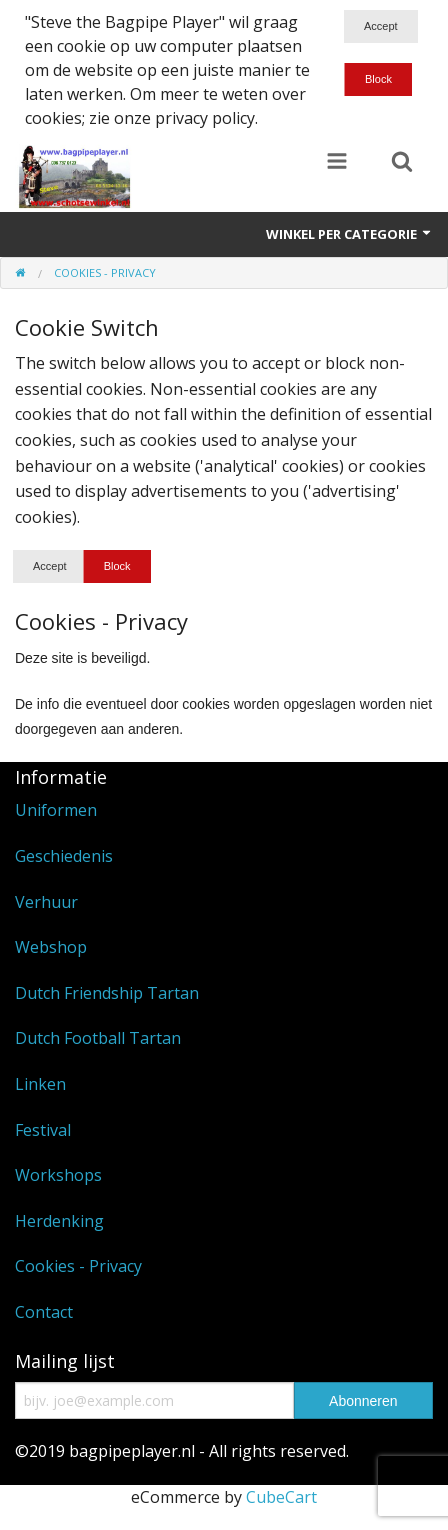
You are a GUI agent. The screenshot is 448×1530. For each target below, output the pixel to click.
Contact (44, 1312)
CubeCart (281, 1497)
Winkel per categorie (349, 234)
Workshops (58, 1175)
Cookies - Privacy (78, 1266)
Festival (43, 1130)
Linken (40, 1084)
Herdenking (59, 1221)
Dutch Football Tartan (98, 1038)
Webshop (51, 947)
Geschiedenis (64, 856)
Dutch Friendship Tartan (107, 993)
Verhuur (46, 902)
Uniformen (56, 810)
